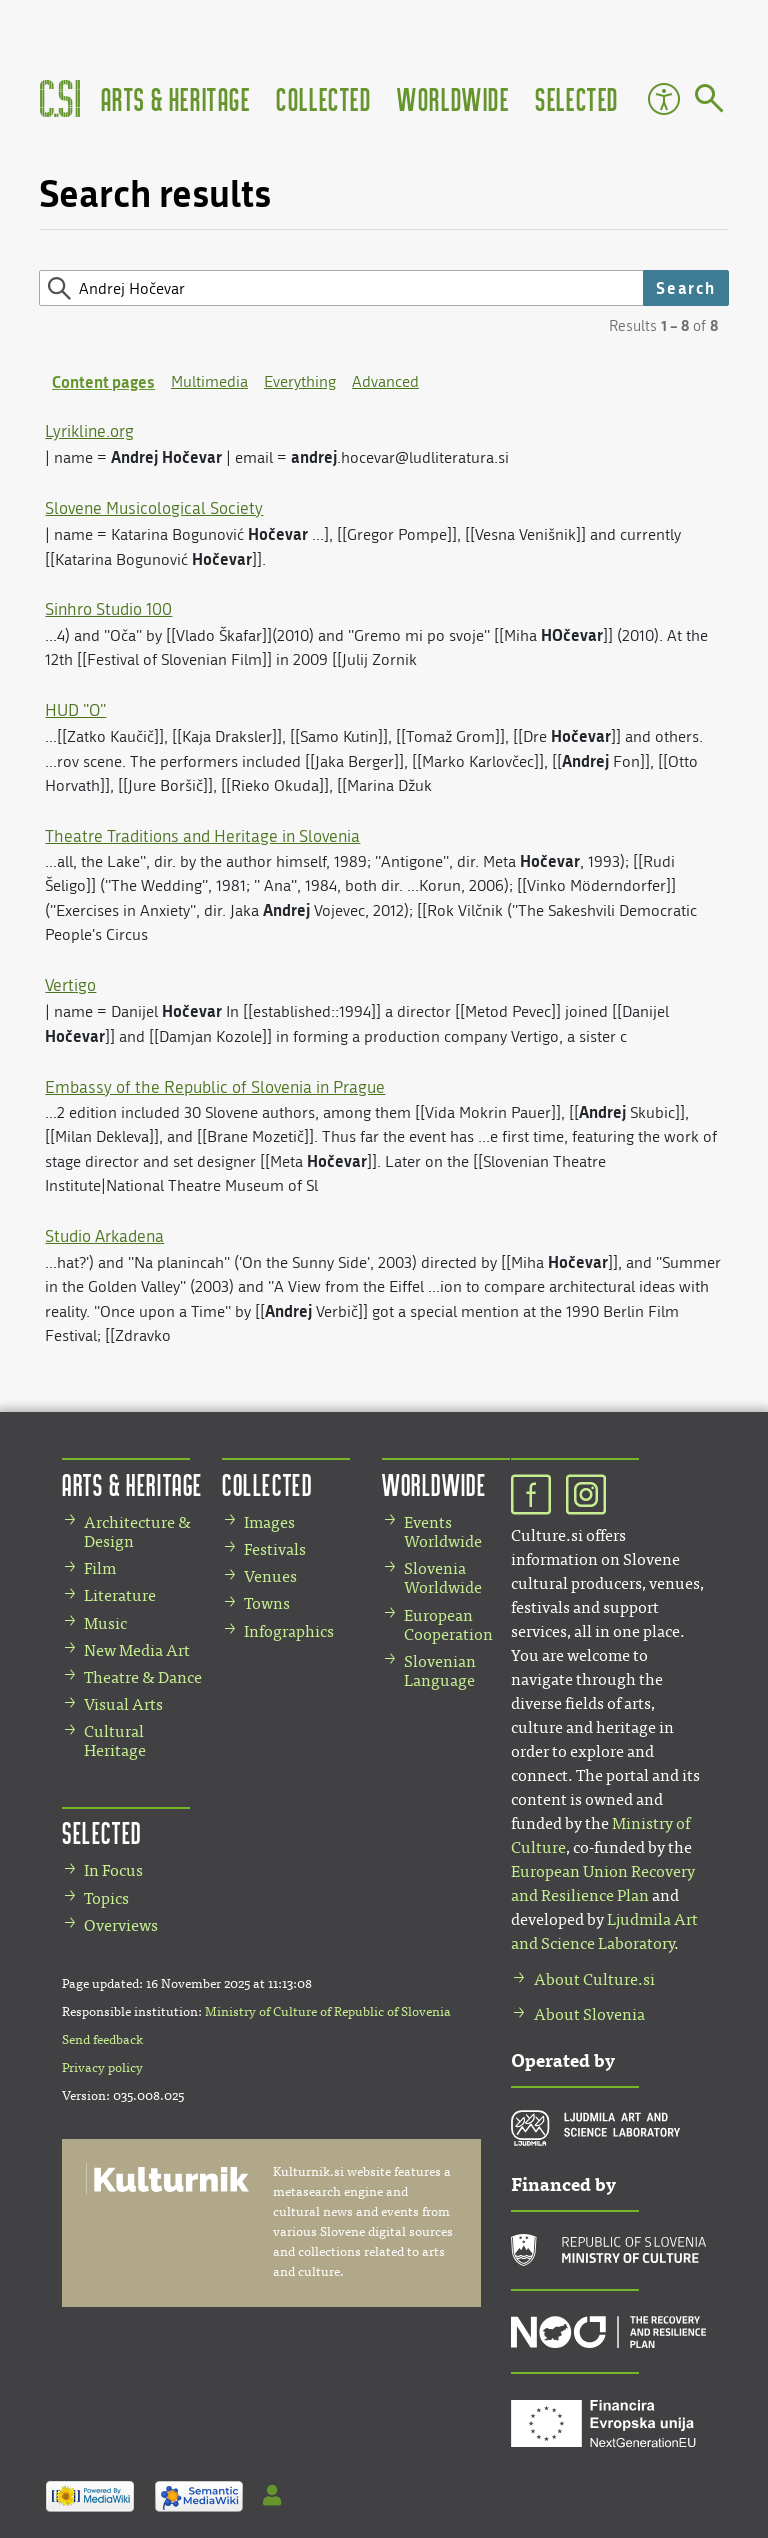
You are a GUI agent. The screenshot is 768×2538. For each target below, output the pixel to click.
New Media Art (137, 1650)
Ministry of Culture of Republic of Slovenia (328, 2012)
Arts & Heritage (176, 98)
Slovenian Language (440, 1671)
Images (269, 1522)
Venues (270, 1576)
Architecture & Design (137, 1532)
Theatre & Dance (143, 1677)
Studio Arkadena (104, 1236)
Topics (106, 1898)
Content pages (103, 381)
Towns (267, 1603)
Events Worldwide (443, 1532)
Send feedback (102, 2040)
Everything (300, 381)
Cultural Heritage (115, 1741)
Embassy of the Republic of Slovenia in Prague (215, 1087)
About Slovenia (589, 2014)
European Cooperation (448, 1625)
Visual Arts (123, 1704)
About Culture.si (594, 1979)
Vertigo (70, 985)
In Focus (113, 1870)
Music (105, 1623)
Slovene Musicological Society (154, 508)
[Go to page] (709, 102)
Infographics (289, 1631)
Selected (577, 98)
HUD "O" (75, 710)
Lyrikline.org (89, 431)
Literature (120, 1595)
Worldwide (453, 98)
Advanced (385, 381)
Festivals (275, 1549)
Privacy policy (102, 2068)
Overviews (121, 1925)
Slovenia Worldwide (443, 1578)
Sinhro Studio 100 (108, 609)
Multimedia (209, 381)
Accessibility (664, 99)
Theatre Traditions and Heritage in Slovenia (202, 836)
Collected (323, 98)
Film (100, 1568)
